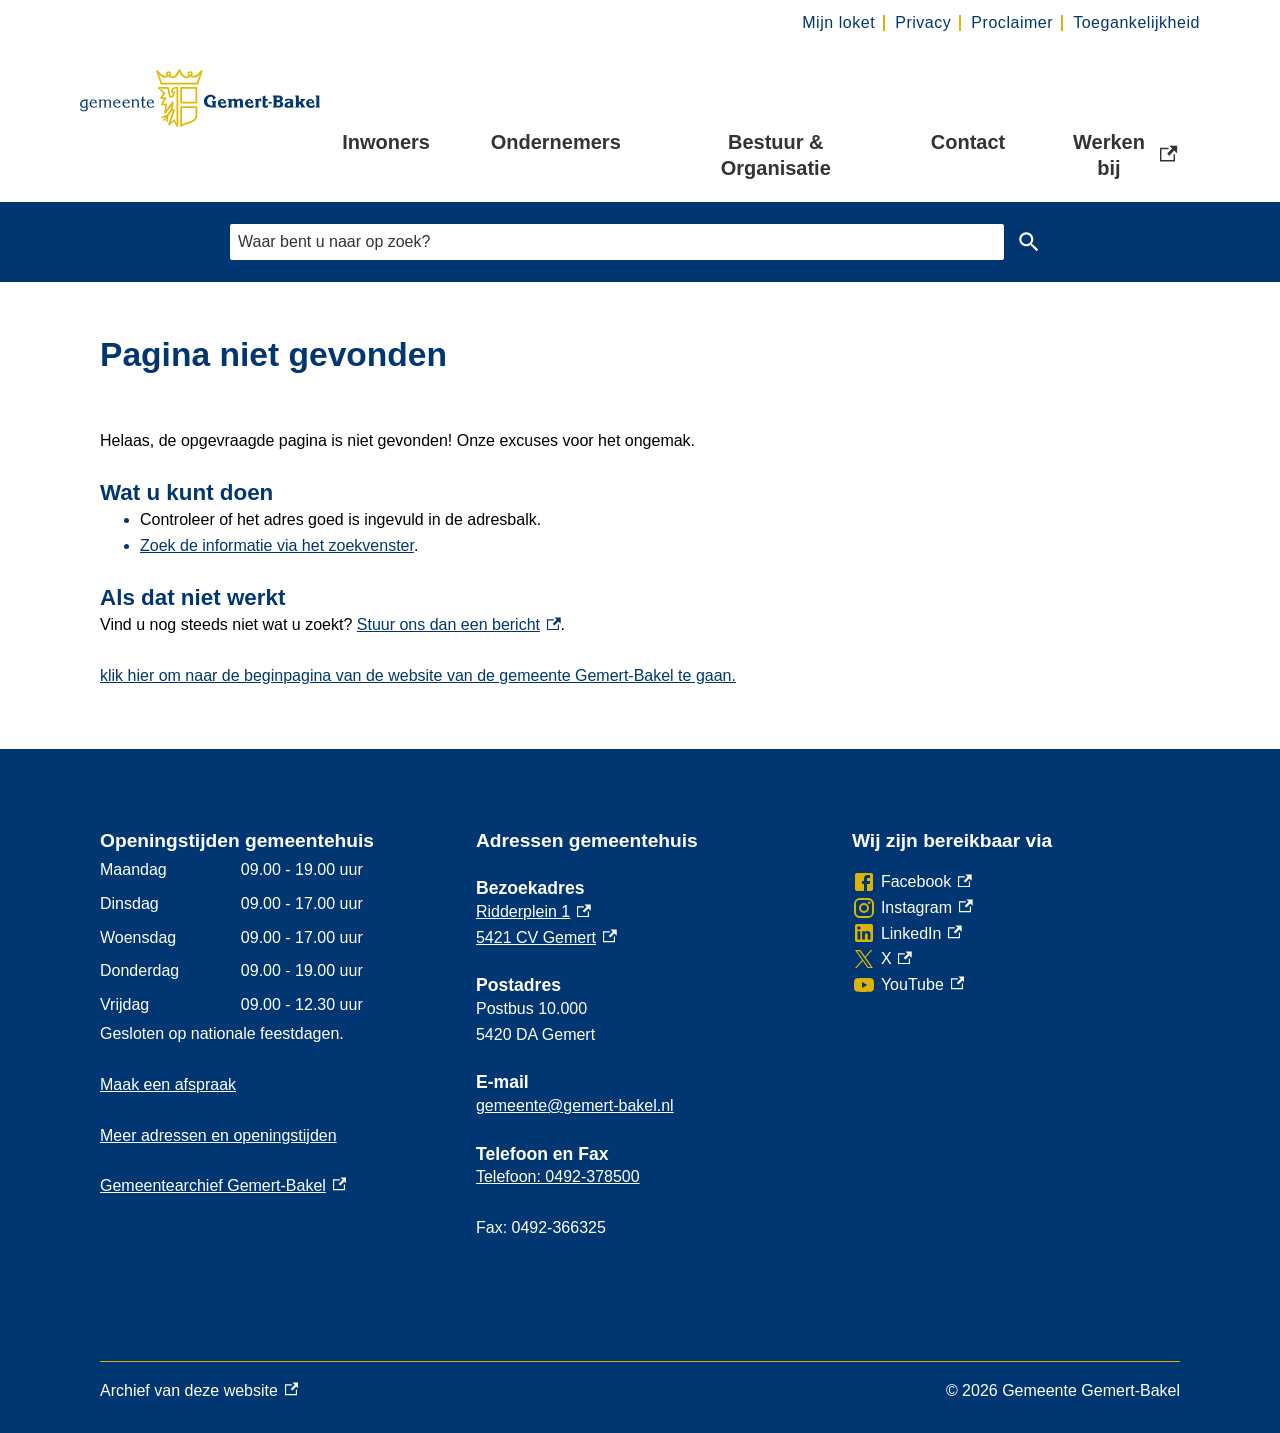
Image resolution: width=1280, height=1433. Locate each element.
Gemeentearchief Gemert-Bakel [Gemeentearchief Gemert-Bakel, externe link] (223, 1185)
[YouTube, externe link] (908, 985)
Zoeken (1029, 242)
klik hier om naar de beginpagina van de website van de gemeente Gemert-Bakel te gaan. (418, 675)
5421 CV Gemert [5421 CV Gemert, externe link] (546, 937)
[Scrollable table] (272, 937)
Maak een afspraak (168, 1084)
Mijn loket (838, 22)
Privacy (923, 22)
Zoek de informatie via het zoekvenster (277, 545)
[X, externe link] (882, 959)
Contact (968, 142)
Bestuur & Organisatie (776, 155)
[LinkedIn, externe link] (907, 934)
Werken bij (1125, 155)
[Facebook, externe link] (912, 882)
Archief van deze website (199, 1391)
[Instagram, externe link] (912, 908)
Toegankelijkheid (1136, 22)
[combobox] (617, 241)
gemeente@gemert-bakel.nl (575, 1105)
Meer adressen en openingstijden (218, 1135)
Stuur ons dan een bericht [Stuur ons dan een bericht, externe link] (459, 624)
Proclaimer (1012, 22)
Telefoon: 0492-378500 (558, 1176)
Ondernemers (556, 142)
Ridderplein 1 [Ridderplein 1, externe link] (533, 911)
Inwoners (386, 142)
